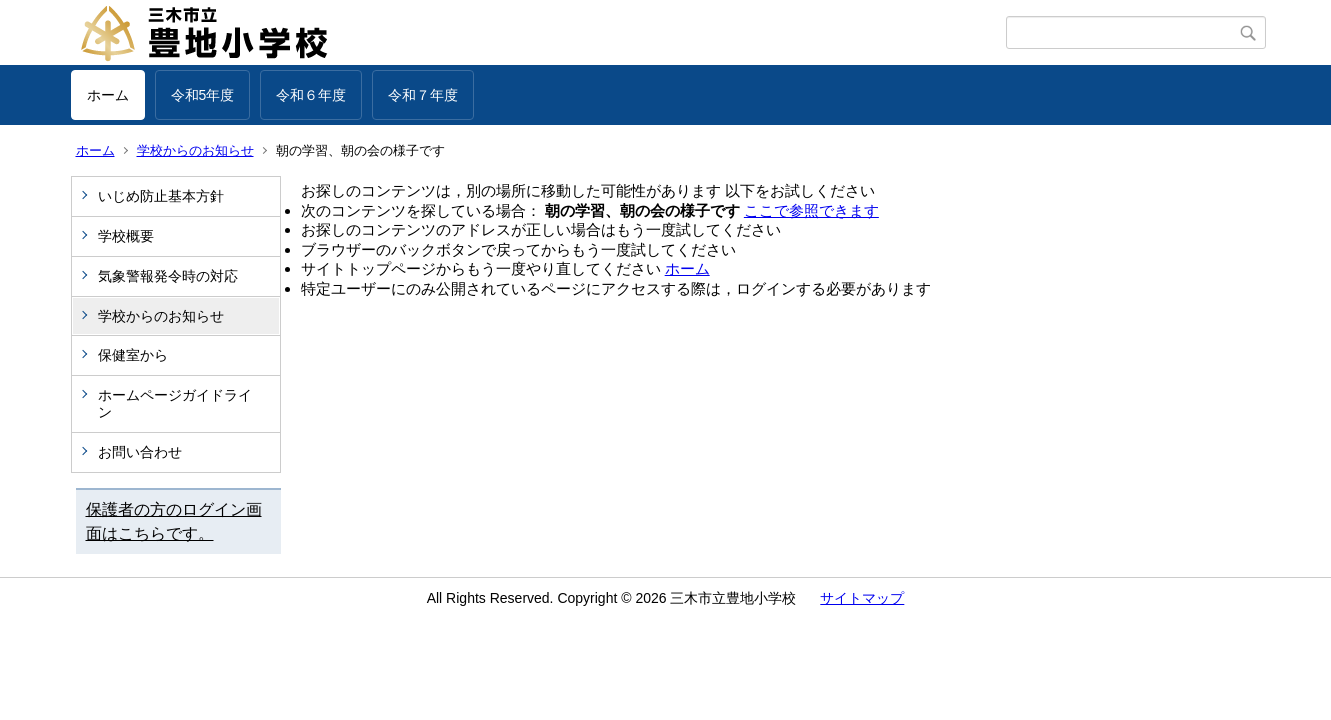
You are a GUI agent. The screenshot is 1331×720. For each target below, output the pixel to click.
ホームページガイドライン (175, 403)
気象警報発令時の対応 (168, 276)
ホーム (108, 95)
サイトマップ (862, 598)
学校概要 (126, 236)
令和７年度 (423, 95)
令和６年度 (311, 95)
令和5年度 (203, 95)
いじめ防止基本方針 (161, 196)
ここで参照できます (811, 210)
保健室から (133, 355)
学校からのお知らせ (195, 150)
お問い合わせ (140, 452)
